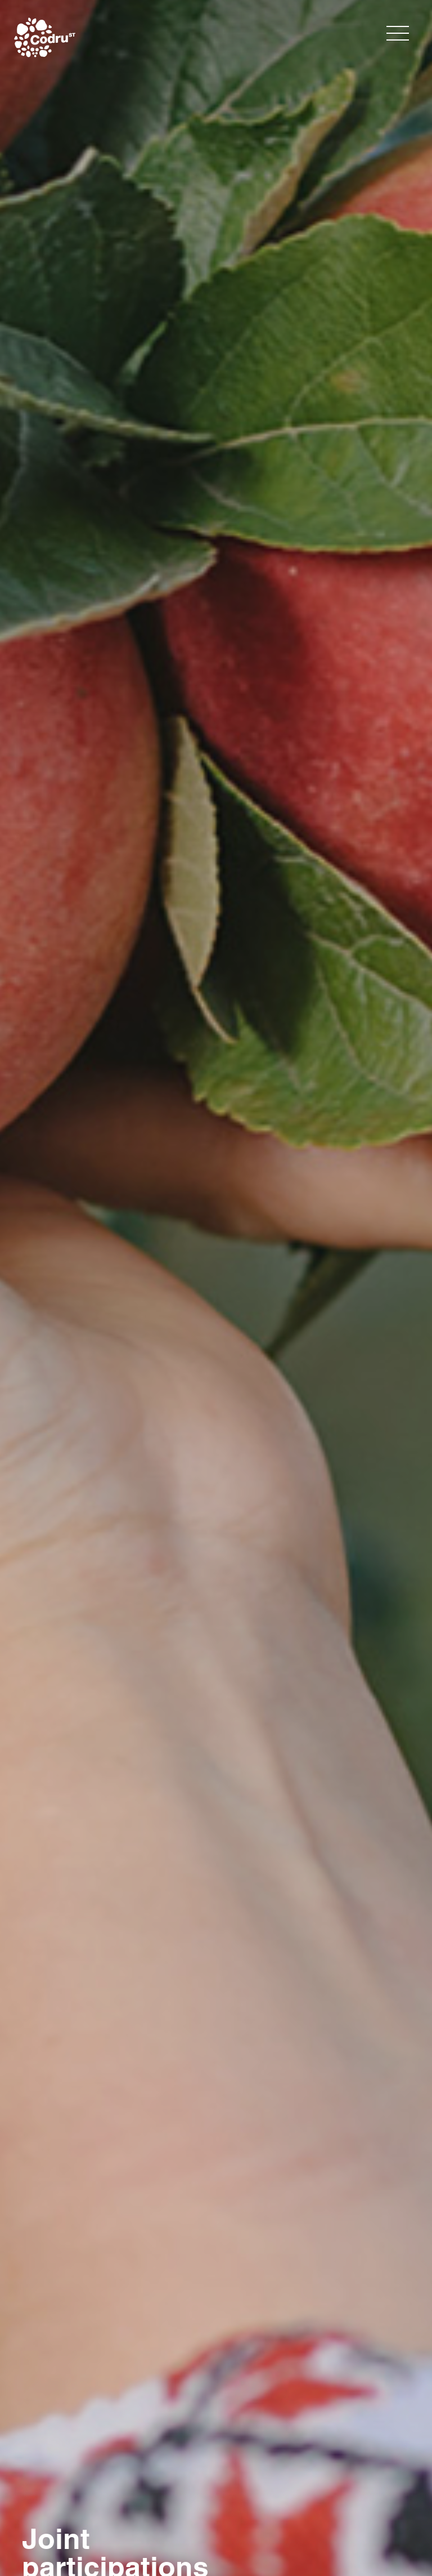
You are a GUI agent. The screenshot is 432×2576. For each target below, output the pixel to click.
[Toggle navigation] (398, 33)
